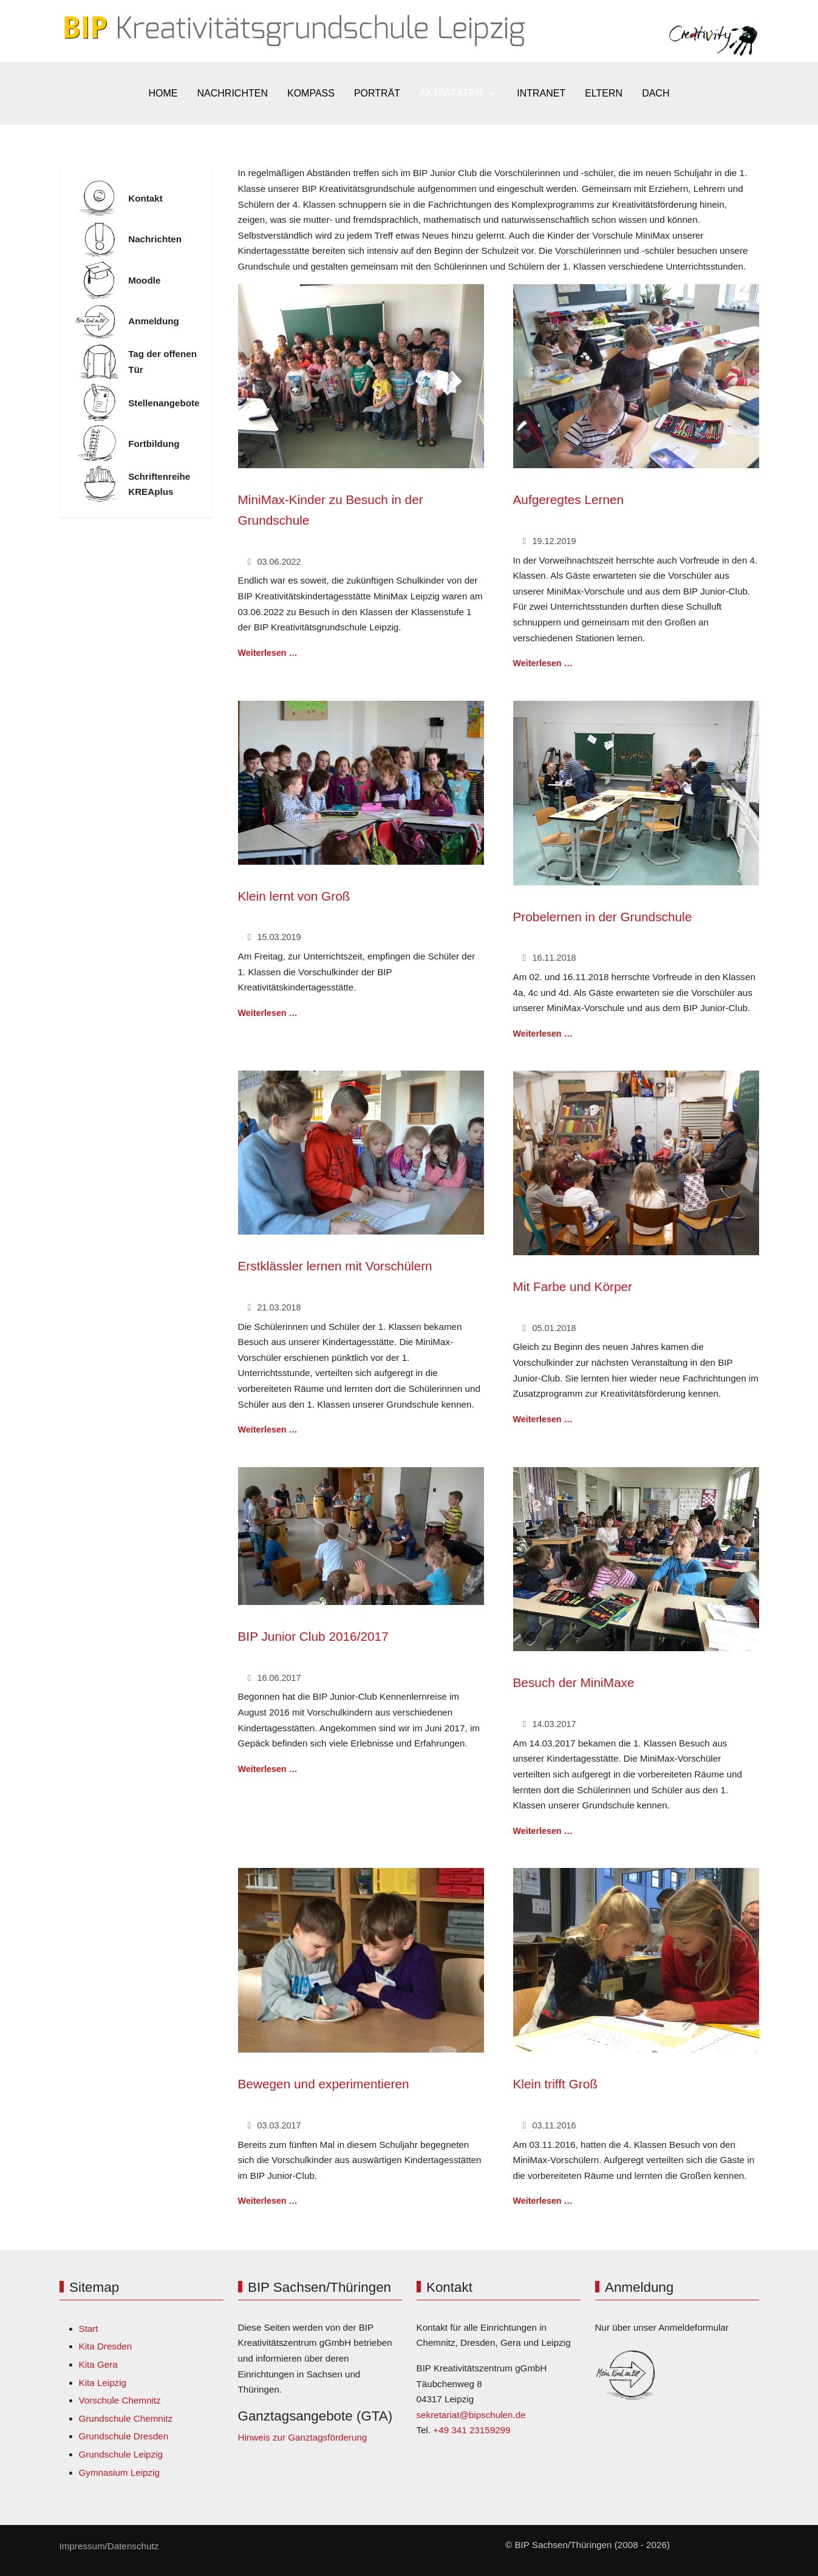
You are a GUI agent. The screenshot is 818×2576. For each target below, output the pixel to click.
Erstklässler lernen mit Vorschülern (335, 1266)
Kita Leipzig (103, 2382)
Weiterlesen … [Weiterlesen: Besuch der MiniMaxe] (543, 1831)
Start (88, 2328)
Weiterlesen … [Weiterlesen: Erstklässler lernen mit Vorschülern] (268, 1429)
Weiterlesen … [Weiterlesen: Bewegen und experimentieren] (268, 2201)
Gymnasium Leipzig (119, 2472)
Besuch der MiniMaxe (574, 1682)
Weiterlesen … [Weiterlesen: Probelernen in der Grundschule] (543, 1033)
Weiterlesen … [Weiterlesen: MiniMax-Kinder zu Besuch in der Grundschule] (268, 653)
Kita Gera (98, 2364)
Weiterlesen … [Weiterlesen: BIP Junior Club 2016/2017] (268, 1769)
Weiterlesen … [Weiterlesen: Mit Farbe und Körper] (543, 1419)
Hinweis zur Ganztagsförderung (302, 2437)
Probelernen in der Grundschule (602, 917)
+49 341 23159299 (471, 2430)
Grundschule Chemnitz (125, 2418)
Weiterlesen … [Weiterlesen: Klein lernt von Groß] (268, 1013)
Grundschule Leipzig (121, 2454)
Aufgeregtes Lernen (568, 499)
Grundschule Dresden (124, 2436)
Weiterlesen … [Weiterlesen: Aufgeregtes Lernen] (543, 663)
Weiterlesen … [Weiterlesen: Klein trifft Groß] (543, 2201)
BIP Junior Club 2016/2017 (313, 1636)
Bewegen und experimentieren (323, 2084)
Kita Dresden (105, 2346)
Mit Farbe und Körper (573, 1286)
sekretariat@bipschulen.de (471, 2415)
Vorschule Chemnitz (120, 2400)
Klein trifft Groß (555, 2084)
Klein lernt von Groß (294, 896)
